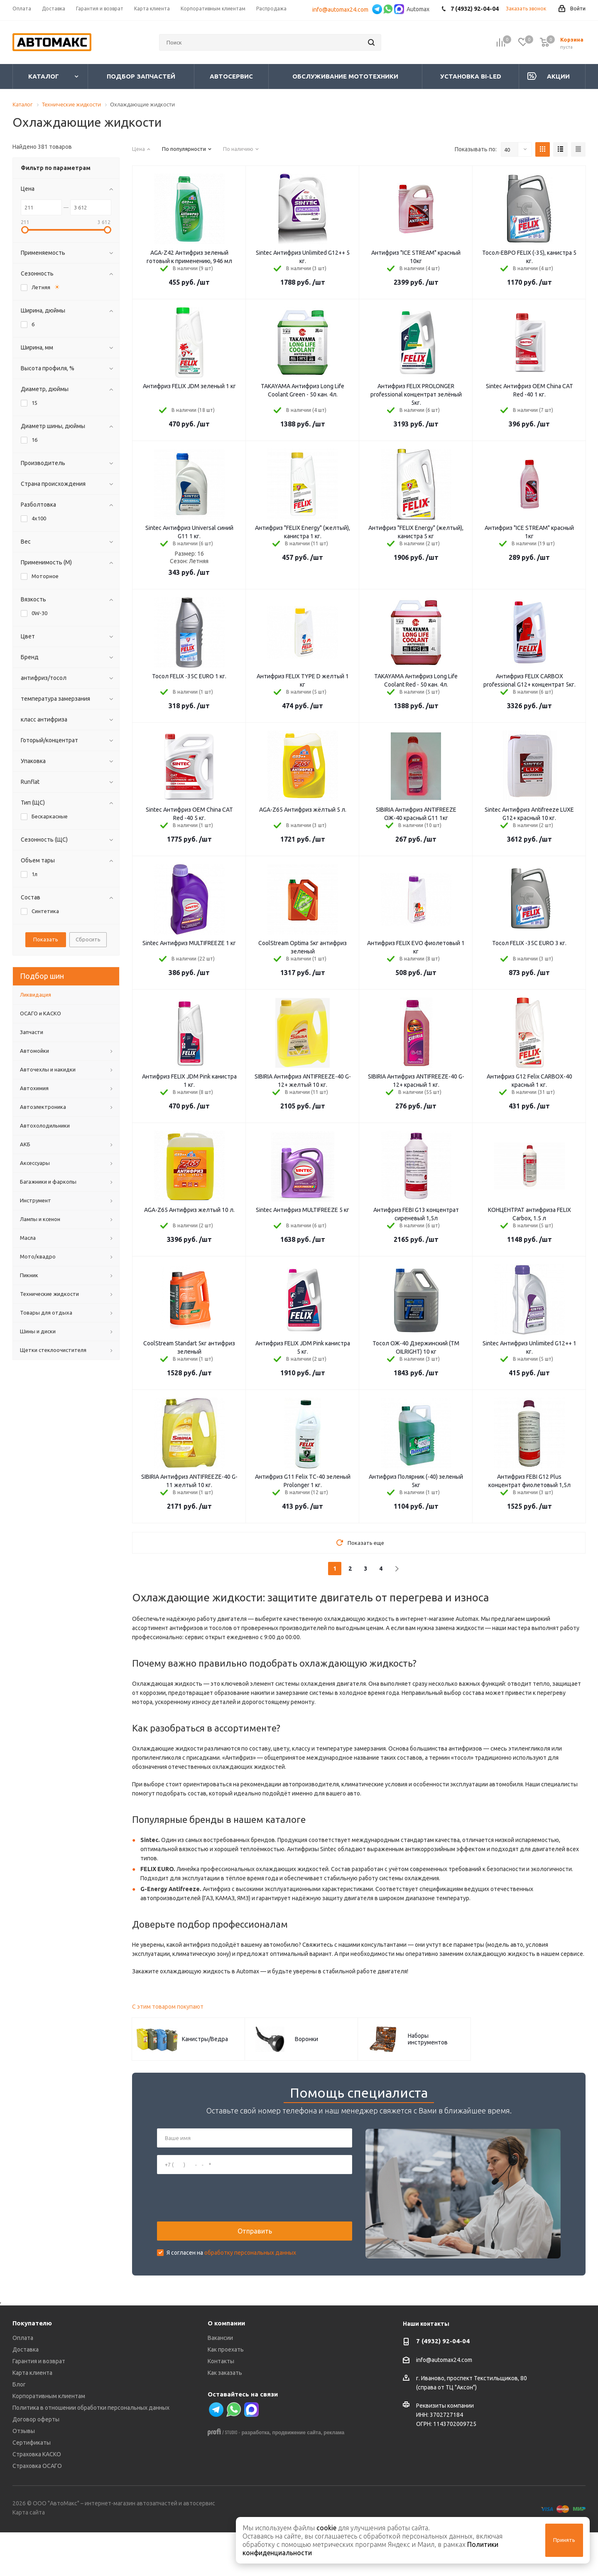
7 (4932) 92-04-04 (443, 2385)
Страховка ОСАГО (37, 2510)
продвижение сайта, (297, 2477)
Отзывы (23, 2475)
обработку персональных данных (250, 2274)
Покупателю (32, 2367)
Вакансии (220, 2382)
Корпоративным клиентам (48, 2440)
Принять (564, 2540)
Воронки (306, 2039)
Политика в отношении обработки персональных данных (90, 2451)
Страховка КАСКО (36, 2498)
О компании (226, 2367)
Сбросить (88, 939)
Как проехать (226, 2393)
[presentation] (220, 2220)
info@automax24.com (341, 9)
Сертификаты (31, 2486)
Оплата (22, 2382)
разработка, (256, 2477)
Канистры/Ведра (205, 2039)
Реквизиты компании (445, 2449)
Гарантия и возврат (38, 2405)
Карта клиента (32, 2416)
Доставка (25, 2393)
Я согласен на (231, 2274)
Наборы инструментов (428, 2039)
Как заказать (225, 2416)
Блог (19, 2428)
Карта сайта (28, 2556)
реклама (334, 2477)
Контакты (221, 2405)
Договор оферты (35, 2463)
